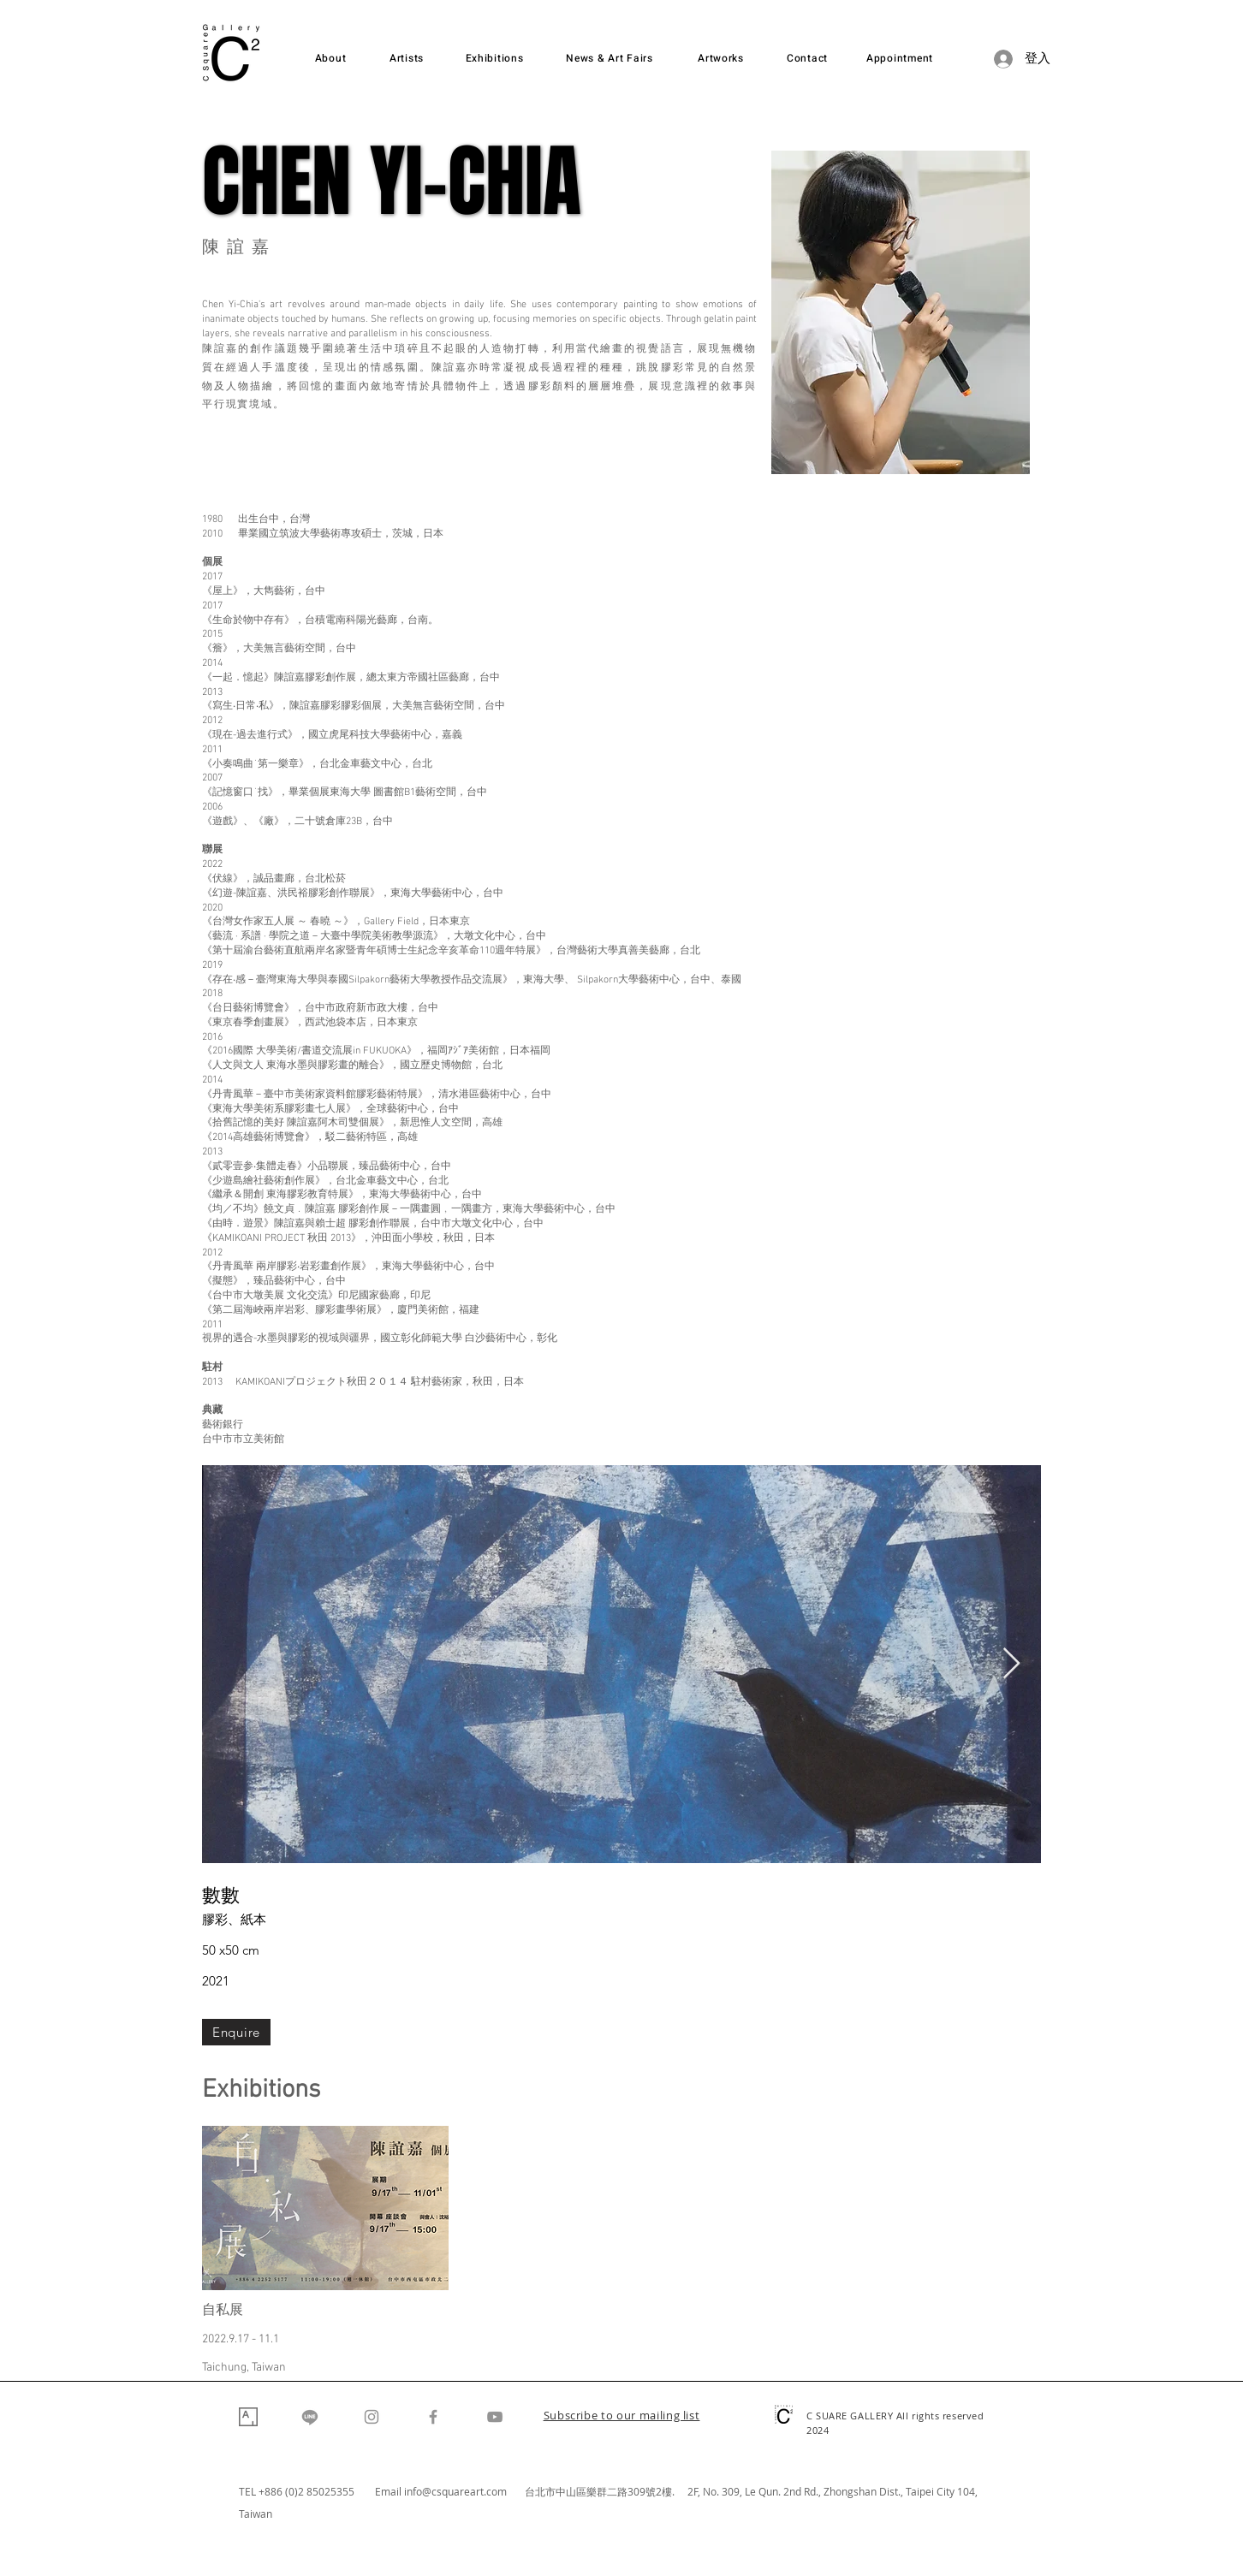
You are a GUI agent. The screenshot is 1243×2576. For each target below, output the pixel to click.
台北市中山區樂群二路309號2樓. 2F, (614, 2491)
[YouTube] (494, 2416)
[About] (330, 58)
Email (389, 2491)
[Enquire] (236, 2032)
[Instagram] (371, 2416)
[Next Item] (1011, 1664)
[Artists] (407, 58)
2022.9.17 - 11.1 (240, 2339)
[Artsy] (248, 2416)
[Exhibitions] (494, 58)
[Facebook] (433, 2416)
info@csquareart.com (455, 2491)
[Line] (309, 2416)
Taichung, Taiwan (244, 2367)
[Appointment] (899, 58)
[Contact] (807, 58)
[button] (622, 2417)
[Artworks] (721, 58)
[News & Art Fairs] (609, 58)
